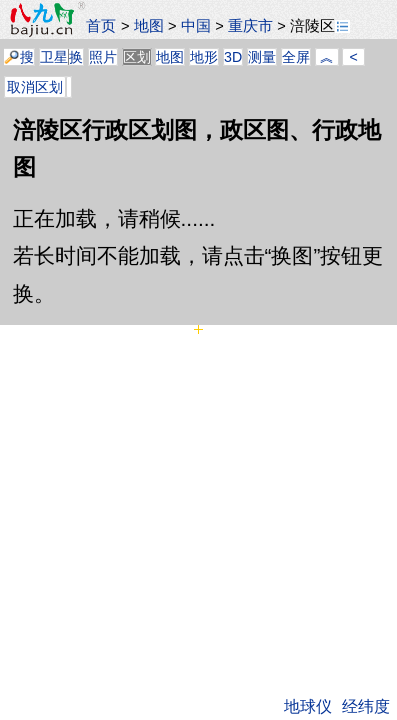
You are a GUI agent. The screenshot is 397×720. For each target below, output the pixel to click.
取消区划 (35, 87)
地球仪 (308, 706)
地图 (149, 26)
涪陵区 (320, 26)
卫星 (54, 57)
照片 (103, 57)
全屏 (296, 57)
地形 (204, 57)
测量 (262, 57)
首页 (101, 26)
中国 (196, 26)
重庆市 (250, 26)
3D (233, 57)
